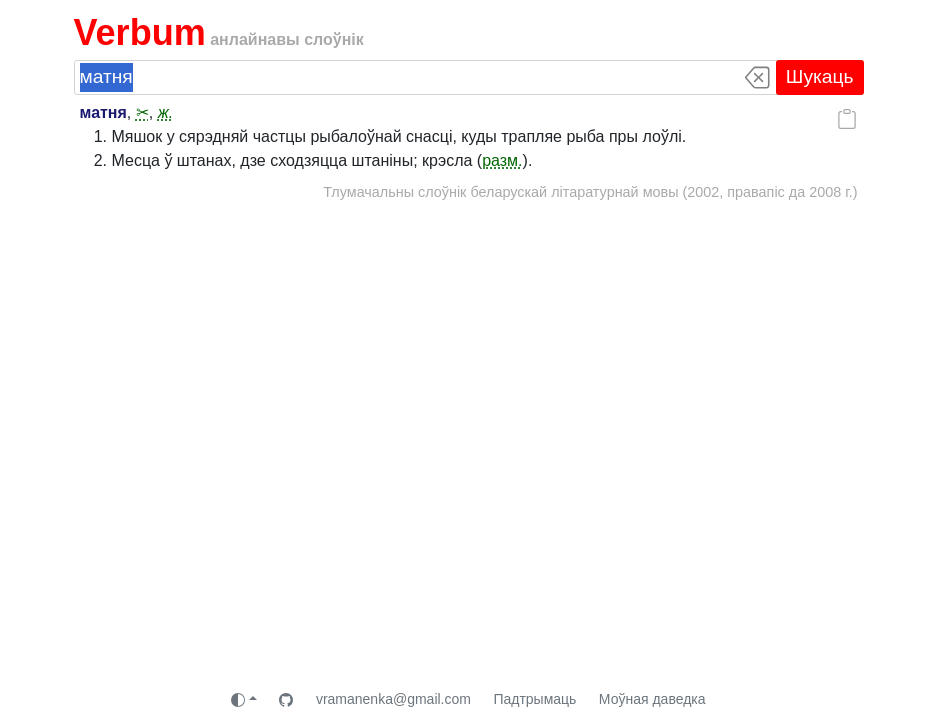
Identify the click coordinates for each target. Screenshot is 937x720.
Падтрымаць (534, 699)
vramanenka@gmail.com (393, 699)
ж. (165, 112)
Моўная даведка (652, 699)
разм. (502, 160)
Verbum (140, 32)
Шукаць (820, 76)
